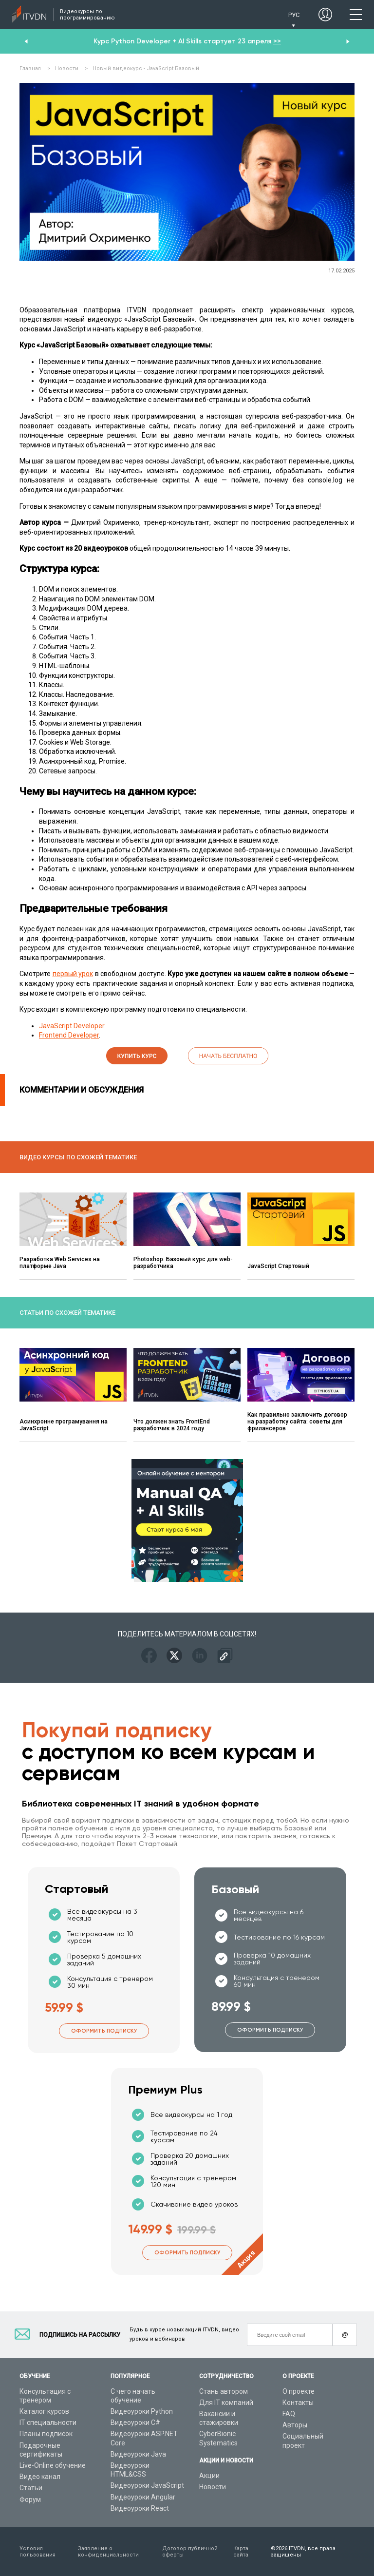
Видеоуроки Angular (143, 2497)
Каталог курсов (44, 2411)
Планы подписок (46, 2434)
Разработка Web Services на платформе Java (59, 1262)
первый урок (73, 974)
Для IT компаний (226, 2402)
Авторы (294, 2425)
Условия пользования (37, 2551)
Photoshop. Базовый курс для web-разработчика (183, 1262)
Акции (209, 2476)
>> (277, 41)
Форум (30, 2499)
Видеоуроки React (140, 2508)
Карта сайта (240, 2551)
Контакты (298, 2402)
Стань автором (223, 2391)
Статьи (30, 2488)
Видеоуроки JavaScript (147, 2485)
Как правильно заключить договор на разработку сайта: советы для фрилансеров (297, 1421)
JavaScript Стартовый (278, 1266)
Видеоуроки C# (135, 2422)
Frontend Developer (69, 1035)
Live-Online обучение (52, 2465)
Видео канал (39, 2476)
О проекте (298, 2391)
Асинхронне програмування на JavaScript (63, 1425)
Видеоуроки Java (138, 2454)
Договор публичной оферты (190, 2551)
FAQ (288, 2414)
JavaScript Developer (71, 1026)
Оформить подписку (104, 2031)
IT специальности (47, 2422)
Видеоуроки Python (142, 2411)
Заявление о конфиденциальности (108, 2551)
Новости (212, 2487)
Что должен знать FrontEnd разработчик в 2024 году (171, 1425)
